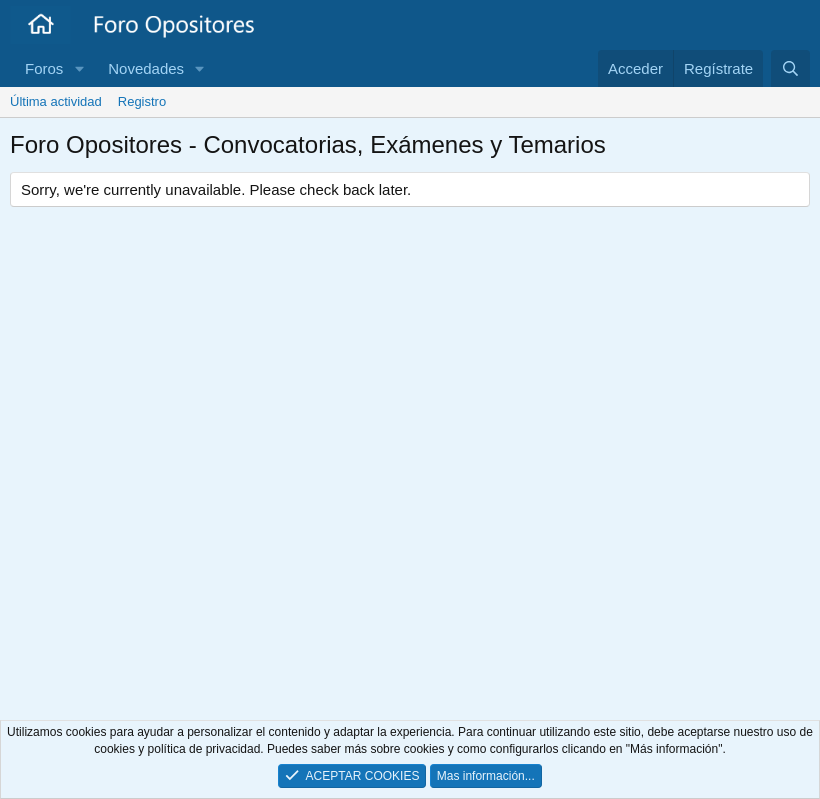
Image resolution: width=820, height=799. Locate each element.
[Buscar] (790, 68)
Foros (44, 68)
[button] (79, 68)
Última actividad (56, 101)
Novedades (146, 68)
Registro (142, 101)
